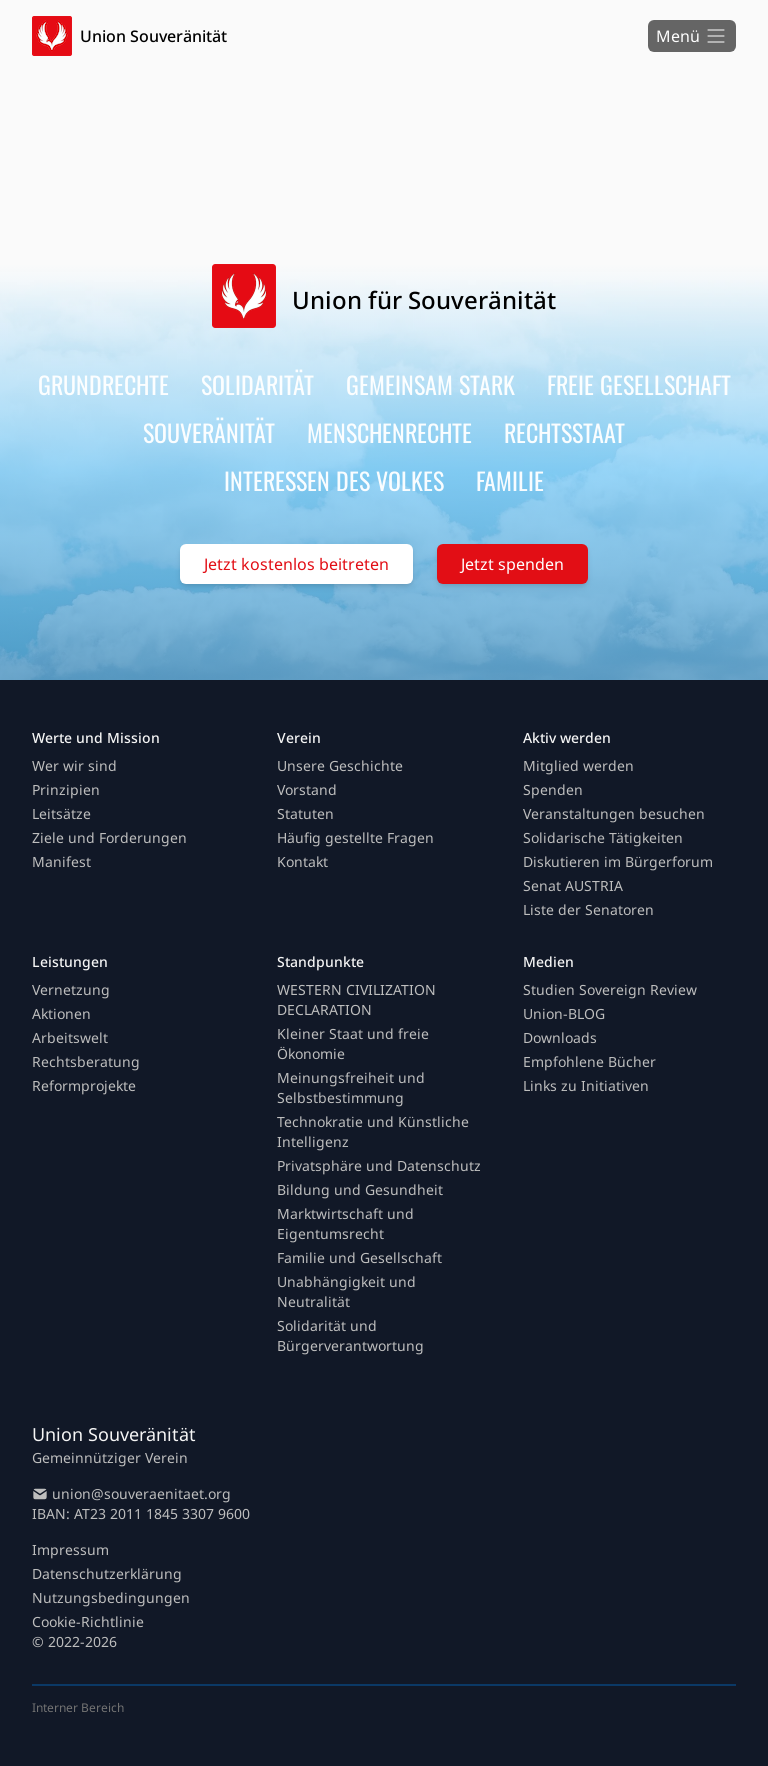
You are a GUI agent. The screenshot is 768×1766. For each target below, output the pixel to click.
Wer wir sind (74, 765)
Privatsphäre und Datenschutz (379, 1165)
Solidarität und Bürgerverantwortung (350, 1335)
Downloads (560, 1037)
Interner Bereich (78, 1707)
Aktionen (61, 1013)
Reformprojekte (84, 1085)
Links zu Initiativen (586, 1085)
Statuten (305, 813)
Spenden (553, 789)
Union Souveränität (153, 36)
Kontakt (302, 861)
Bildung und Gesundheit (360, 1189)
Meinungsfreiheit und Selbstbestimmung (351, 1087)
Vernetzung (71, 989)
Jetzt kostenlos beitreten (296, 564)
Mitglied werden (578, 765)
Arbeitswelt (70, 1037)
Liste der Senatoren (588, 909)
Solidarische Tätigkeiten (603, 837)
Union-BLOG (564, 1013)
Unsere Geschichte (340, 765)
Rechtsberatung (86, 1061)
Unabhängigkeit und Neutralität (346, 1291)
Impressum (70, 1549)
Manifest (61, 861)
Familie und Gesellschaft (359, 1257)
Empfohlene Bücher (589, 1061)
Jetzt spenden (512, 564)
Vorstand (307, 789)
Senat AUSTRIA (573, 885)
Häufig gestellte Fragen (355, 837)
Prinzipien (66, 789)
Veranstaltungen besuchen (614, 813)
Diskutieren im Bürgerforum (618, 861)
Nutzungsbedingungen (111, 1597)
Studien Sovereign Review (610, 989)
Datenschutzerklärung (107, 1573)
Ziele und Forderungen (109, 837)
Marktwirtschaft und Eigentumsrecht (345, 1223)
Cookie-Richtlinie (88, 1621)
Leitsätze (61, 813)
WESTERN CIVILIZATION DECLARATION (356, 999)
